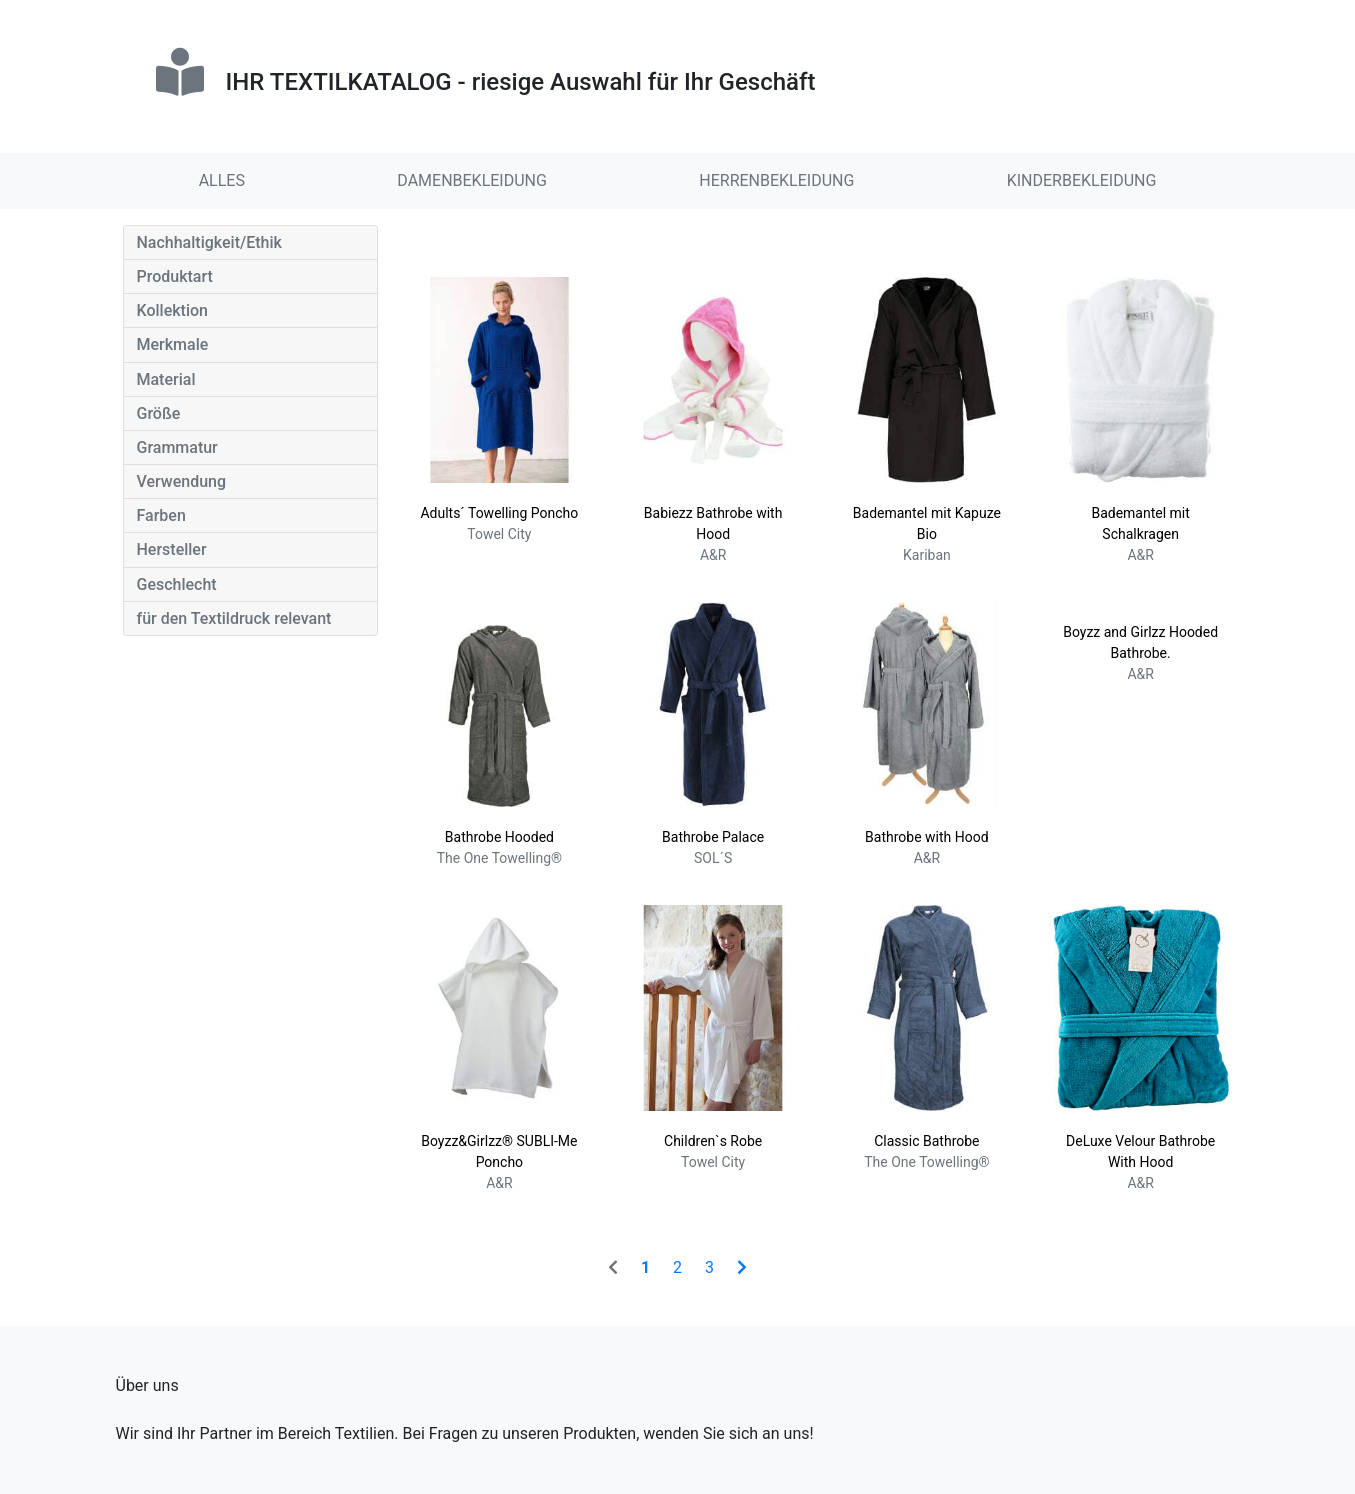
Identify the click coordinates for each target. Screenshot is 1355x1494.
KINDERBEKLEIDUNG (1082, 180)
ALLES (222, 180)
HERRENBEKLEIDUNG (776, 180)
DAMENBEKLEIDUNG (472, 180)
